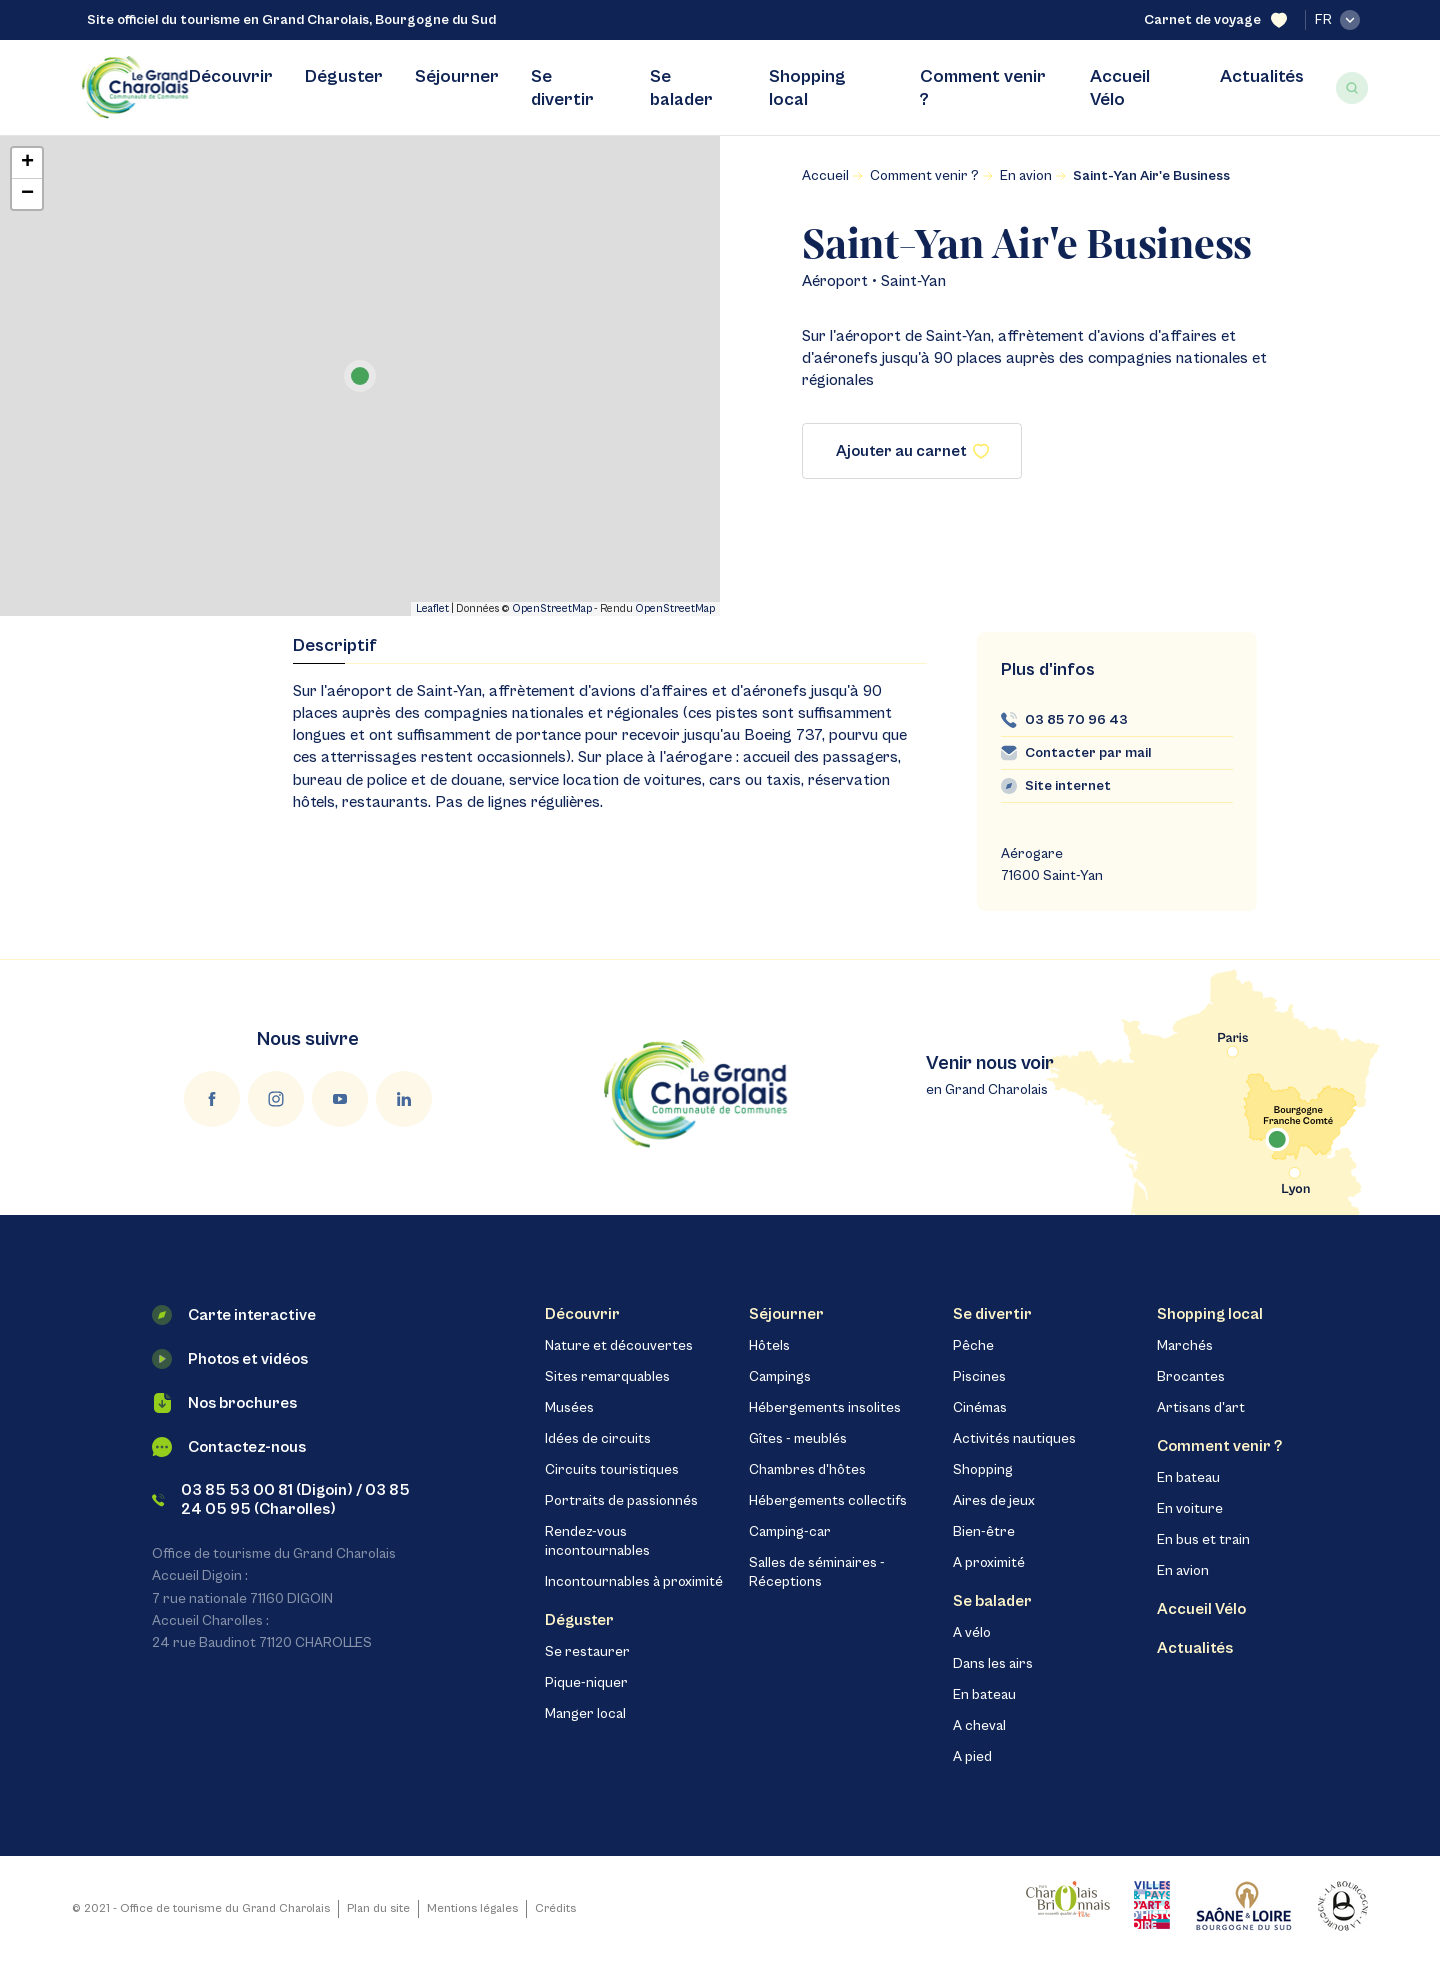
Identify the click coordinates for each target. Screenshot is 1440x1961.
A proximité (989, 1563)
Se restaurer (587, 1652)
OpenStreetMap (552, 608)
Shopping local (807, 88)
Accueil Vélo (1120, 88)
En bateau (984, 1695)
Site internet (1068, 786)
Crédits (555, 1908)
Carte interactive (234, 1315)
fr (1337, 20)
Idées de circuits (598, 1439)
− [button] (27, 194)
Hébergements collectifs (828, 1501)
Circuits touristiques (612, 1470)
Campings (780, 1377)
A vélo (972, 1633)
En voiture (1190, 1509)
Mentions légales (472, 1908)
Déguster (344, 76)
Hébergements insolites (825, 1408)
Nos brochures (224, 1403)
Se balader (681, 88)
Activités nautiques (1014, 1439)
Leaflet (432, 608)
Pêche (973, 1346)
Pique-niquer (586, 1683)
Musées (569, 1408)
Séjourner (457, 76)
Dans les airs (993, 1664)
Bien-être (984, 1532)
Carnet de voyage (1215, 20)
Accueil (825, 176)
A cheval (979, 1726)
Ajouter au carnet (912, 451)
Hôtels (769, 1346)
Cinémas (980, 1408)
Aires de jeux (994, 1501)
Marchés (1185, 1346)
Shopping (983, 1470)
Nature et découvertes (619, 1346)
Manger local (585, 1714)
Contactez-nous (229, 1447)
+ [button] (27, 163)
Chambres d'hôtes (807, 1470)
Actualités (1262, 76)
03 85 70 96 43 (1076, 720)
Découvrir (231, 76)
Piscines (979, 1377)
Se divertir (562, 88)
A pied (972, 1757)
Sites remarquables (607, 1377)
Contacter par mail (1088, 753)
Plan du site (378, 1908)
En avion (1026, 176)
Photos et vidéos (230, 1359)
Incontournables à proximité (634, 1582)
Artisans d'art (1201, 1408)
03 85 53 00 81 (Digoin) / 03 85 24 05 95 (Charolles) (281, 1499)
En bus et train (1203, 1540)
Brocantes (1191, 1377)
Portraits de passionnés (621, 1501)
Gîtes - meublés (798, 1439)
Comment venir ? (983, 88)
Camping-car (790, 1532)
